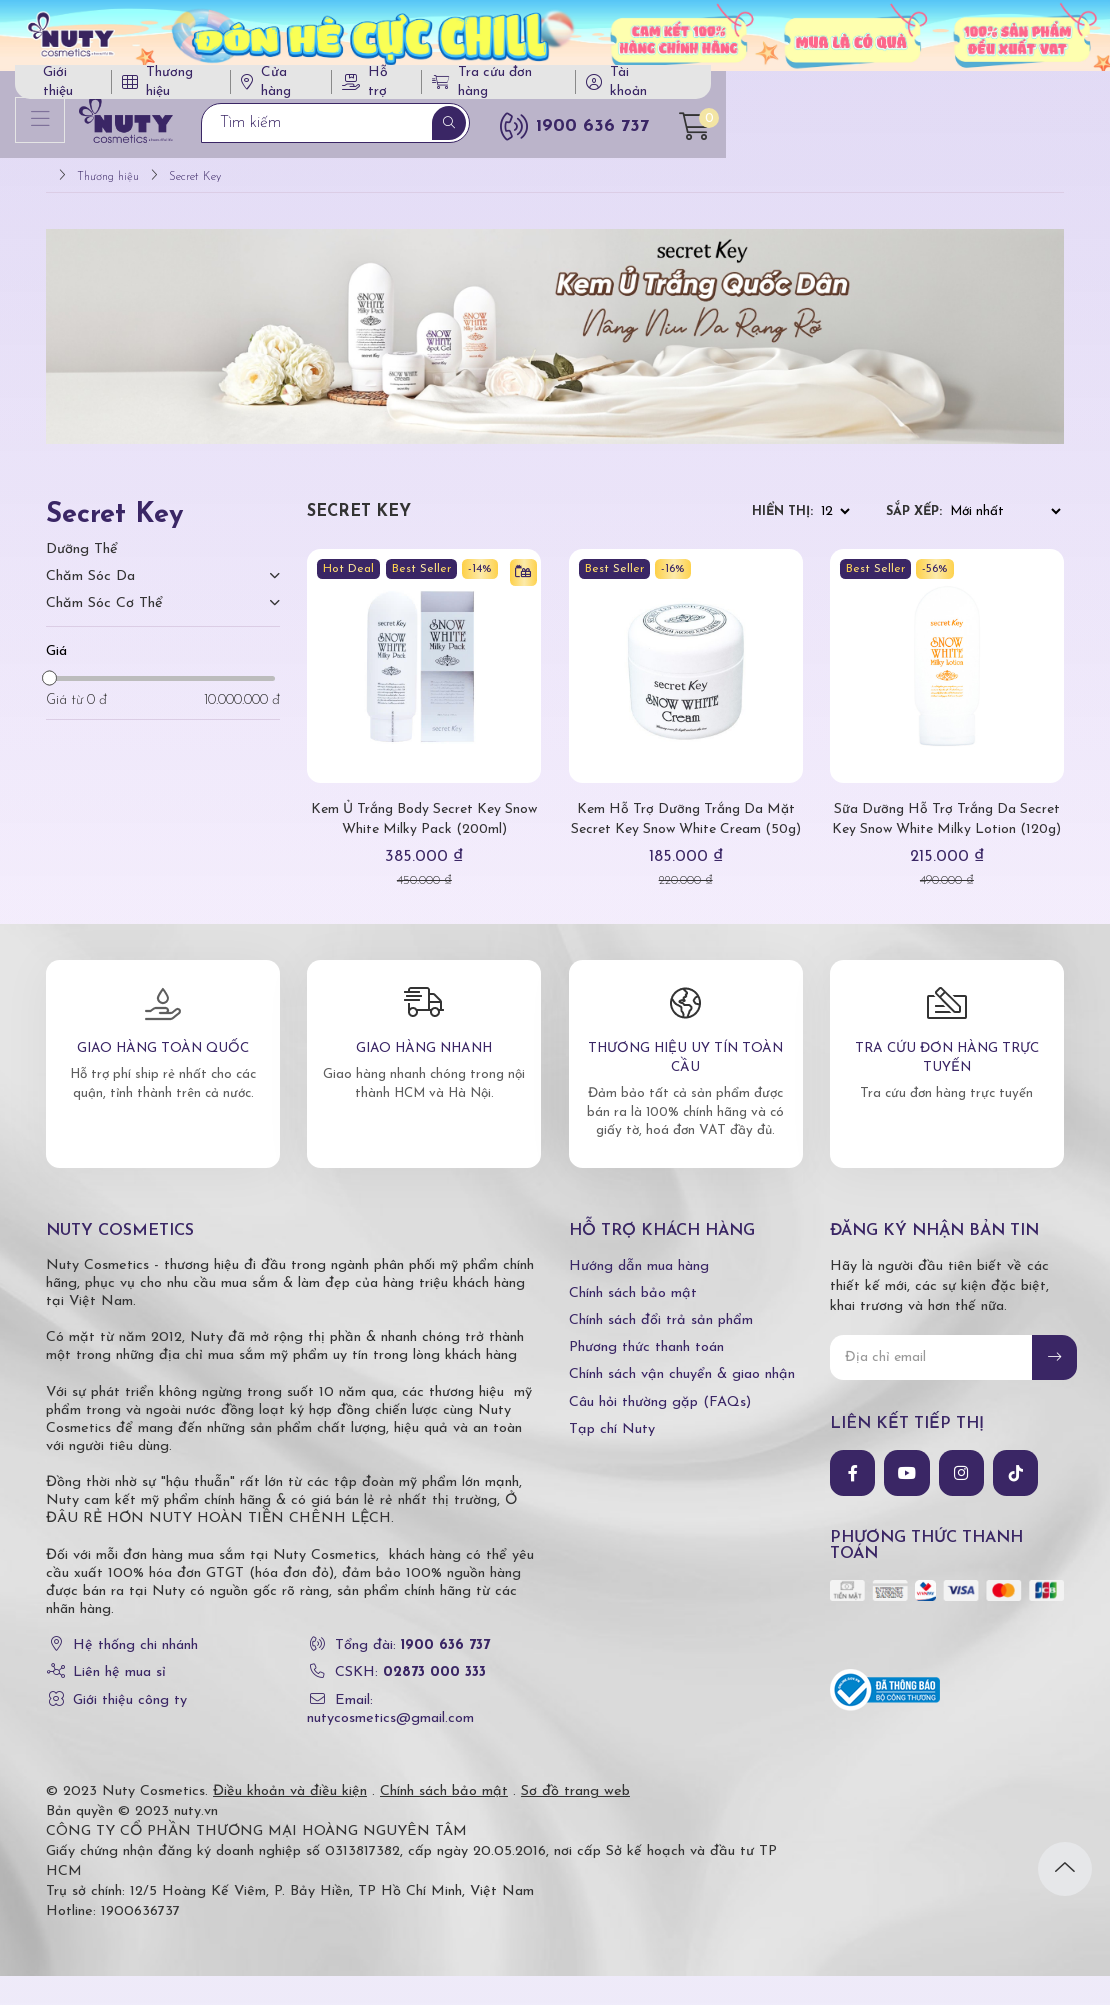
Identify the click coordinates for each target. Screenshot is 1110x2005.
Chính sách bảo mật (633, 1321)
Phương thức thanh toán (646, 1376)
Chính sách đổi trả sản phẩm (661, 1349)
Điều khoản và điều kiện (290, 1820)
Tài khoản (993, 88)
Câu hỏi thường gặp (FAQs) (660, 1430)
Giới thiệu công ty (130, 1728)
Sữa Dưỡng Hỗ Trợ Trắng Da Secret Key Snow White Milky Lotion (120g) (946, 838)
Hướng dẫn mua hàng (639, 1294)
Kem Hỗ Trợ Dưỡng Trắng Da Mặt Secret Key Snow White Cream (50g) (685, 838)
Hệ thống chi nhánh (135, 1674)
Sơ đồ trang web (575, 1820)
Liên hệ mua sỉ (119, 1701)
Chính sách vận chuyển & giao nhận (682, 1403)
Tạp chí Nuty (612, 1457)
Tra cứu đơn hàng (851, 88)
